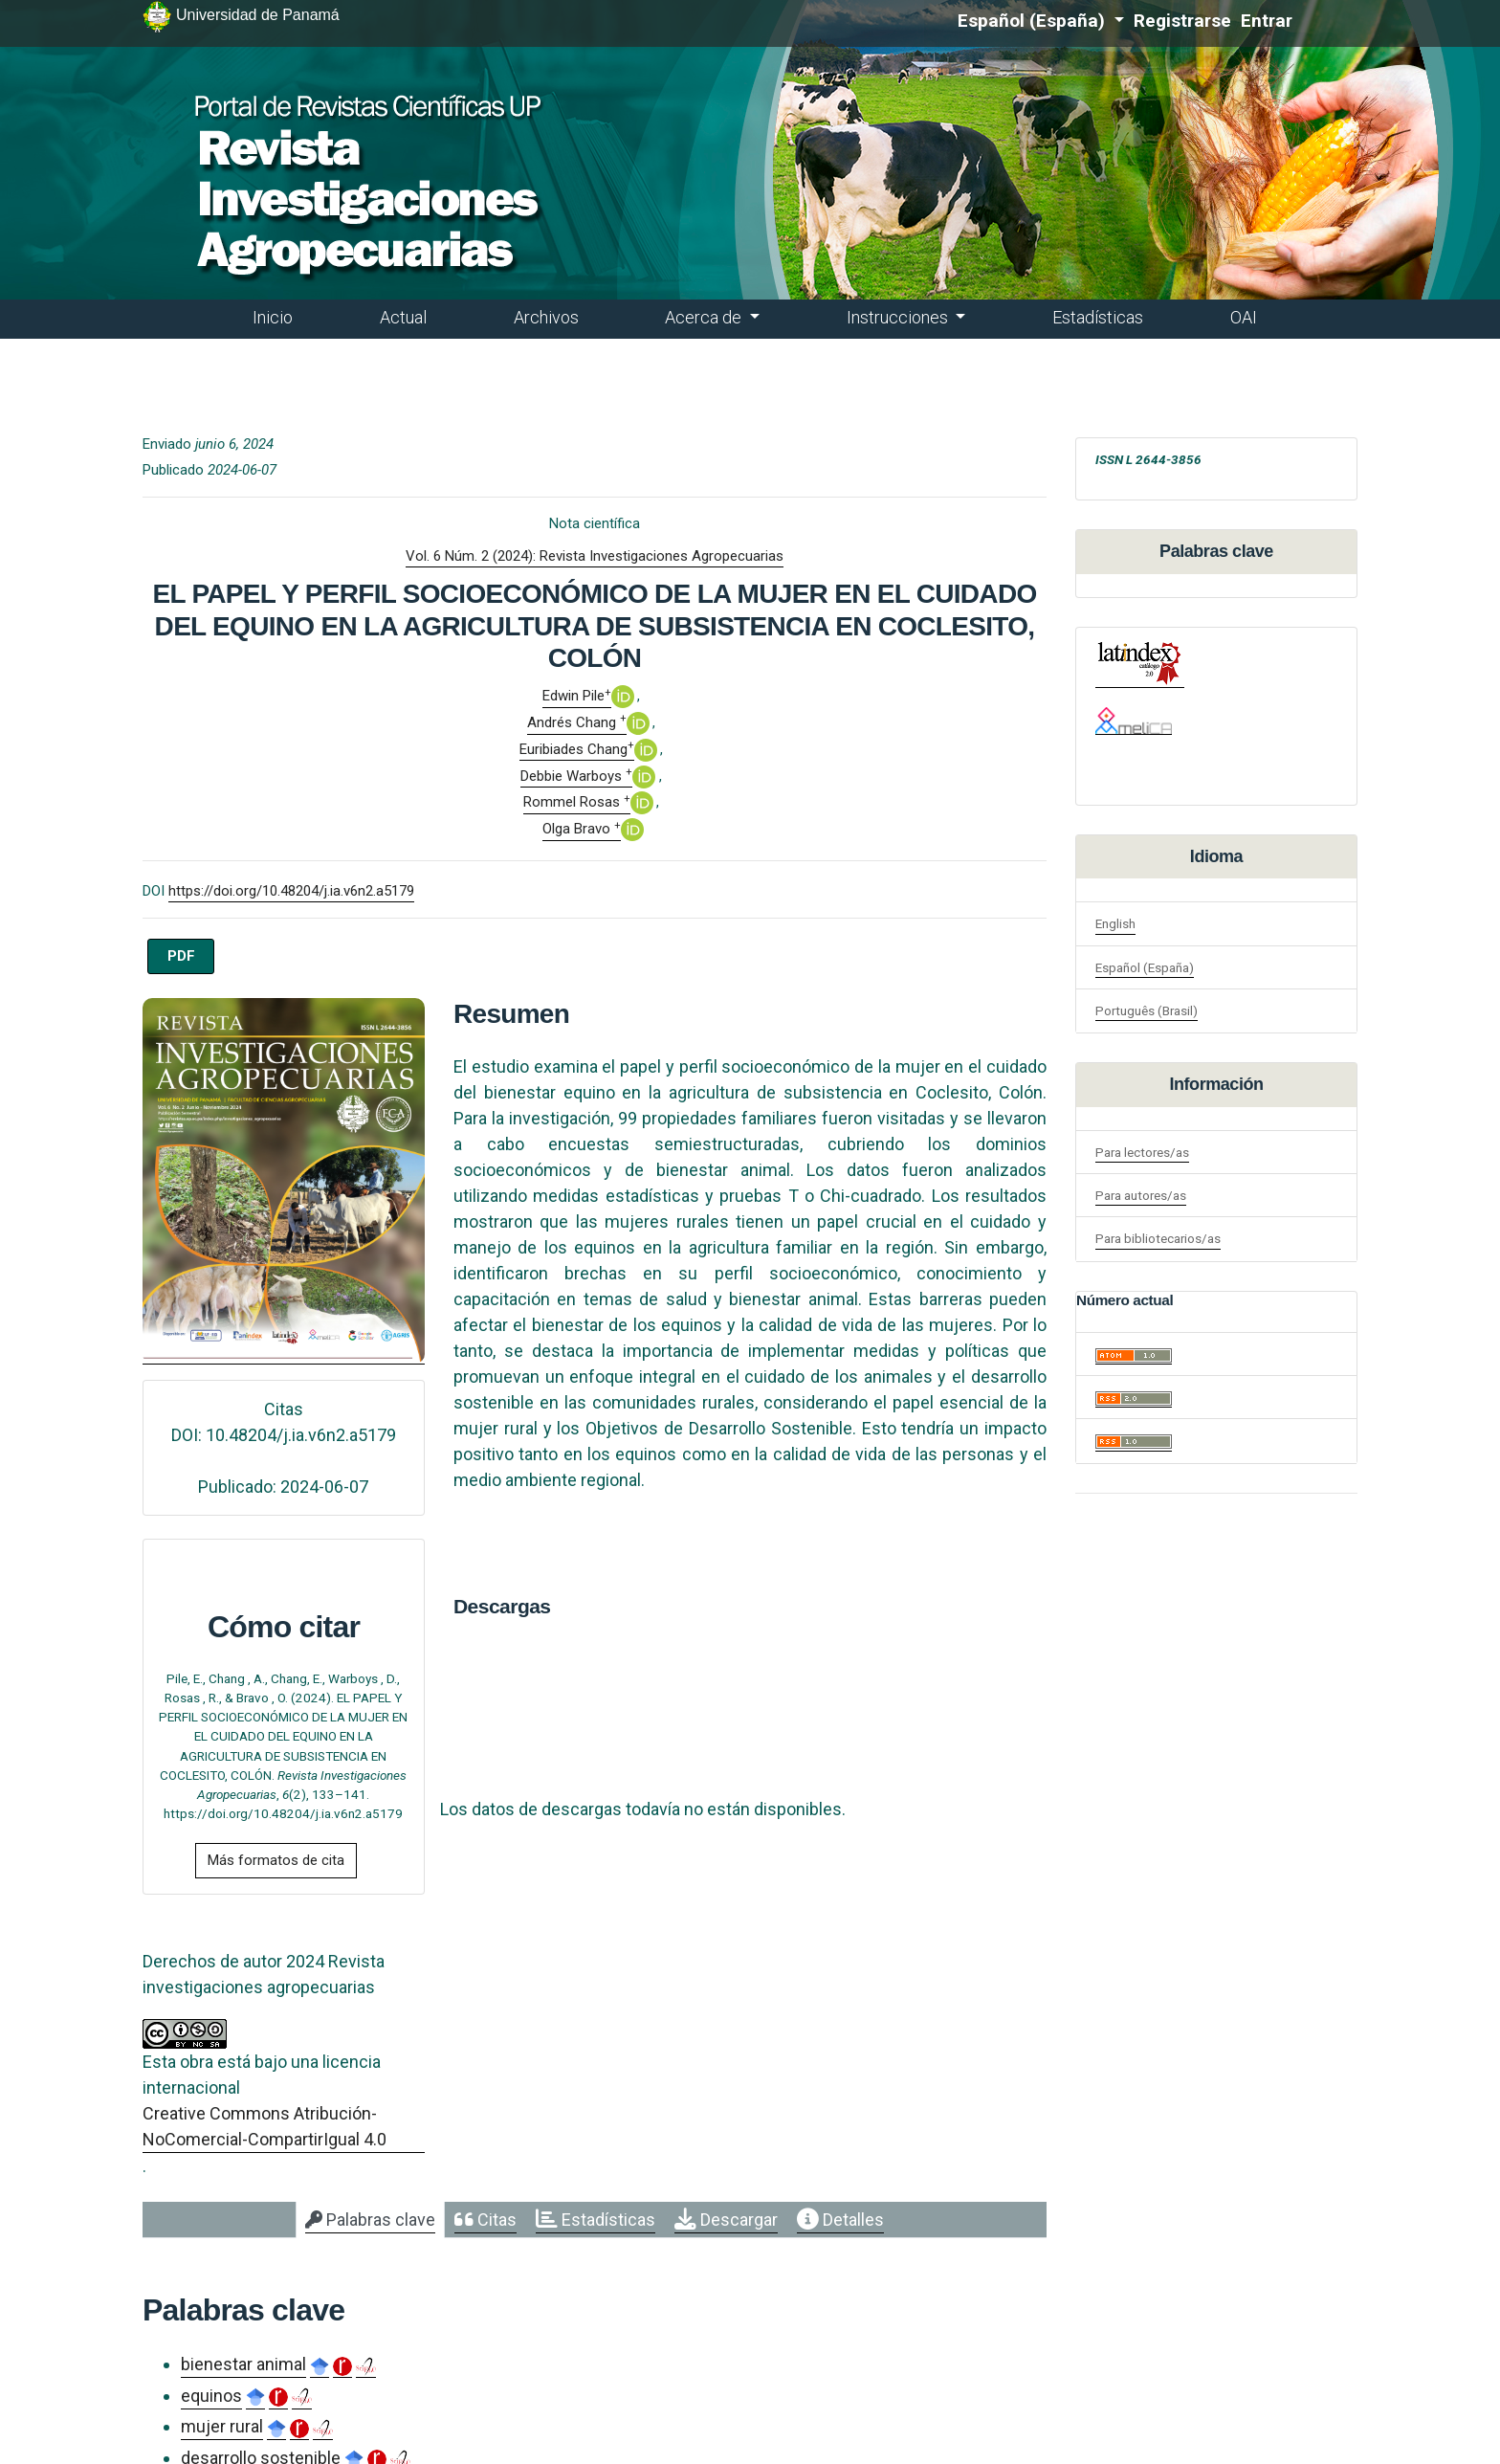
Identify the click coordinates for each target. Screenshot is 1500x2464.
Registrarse (1182, 21)
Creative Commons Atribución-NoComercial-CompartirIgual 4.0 (264, 2126)
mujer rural (222, 2426)
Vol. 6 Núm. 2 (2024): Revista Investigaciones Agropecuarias (594, 556)
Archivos (546, 317)
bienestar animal (243, 2364)
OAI (1243, 317)
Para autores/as (1140, 1195)
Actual (403, 317)
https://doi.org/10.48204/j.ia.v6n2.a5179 (291, 890)
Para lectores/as (1142, 1152)
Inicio (273, 317)
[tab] (370, 2220)
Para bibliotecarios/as (1158, 1238)
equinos (211, 2396)
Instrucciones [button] (899, 317)
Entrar (1266, 21)
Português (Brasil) (1146, 1010)
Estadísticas (1097, 317)
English (1115, 923)
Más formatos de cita (276, 1860)
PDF (181, 956)
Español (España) (1041, 20)
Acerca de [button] (705, 317)
